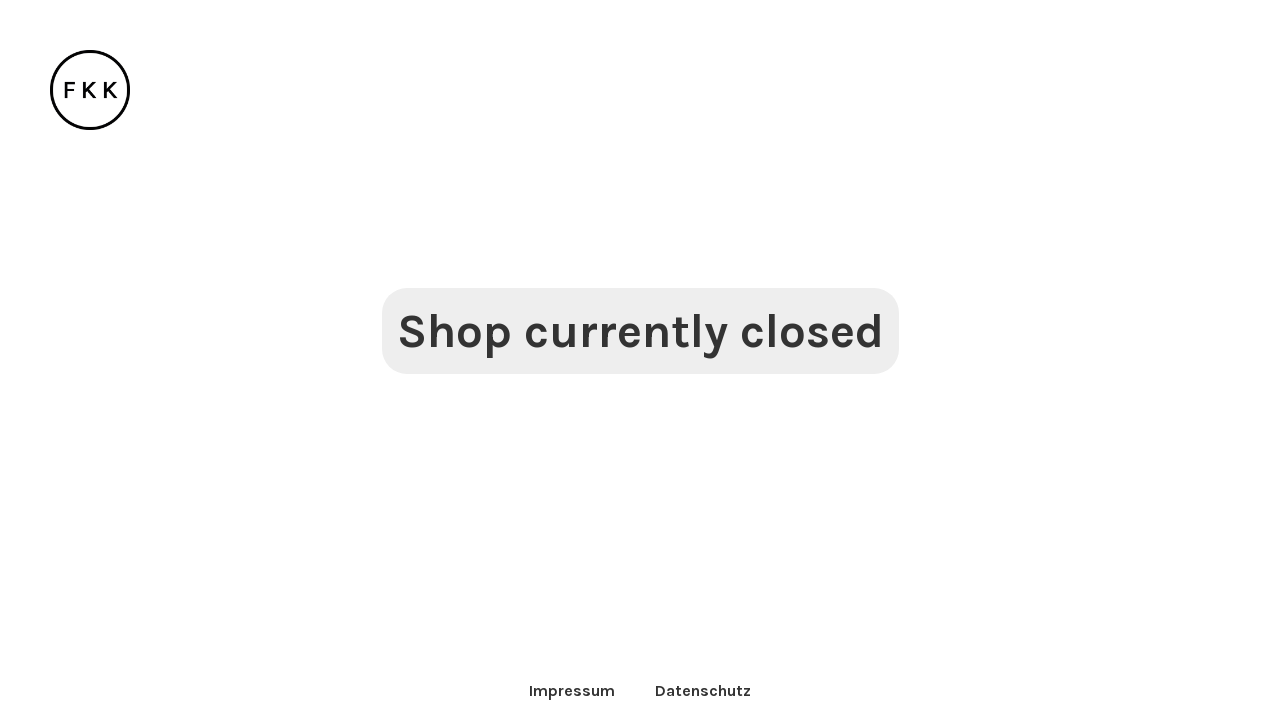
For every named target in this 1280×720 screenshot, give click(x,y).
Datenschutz (703, 690)
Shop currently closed (640, 331)
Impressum (572, 690)
